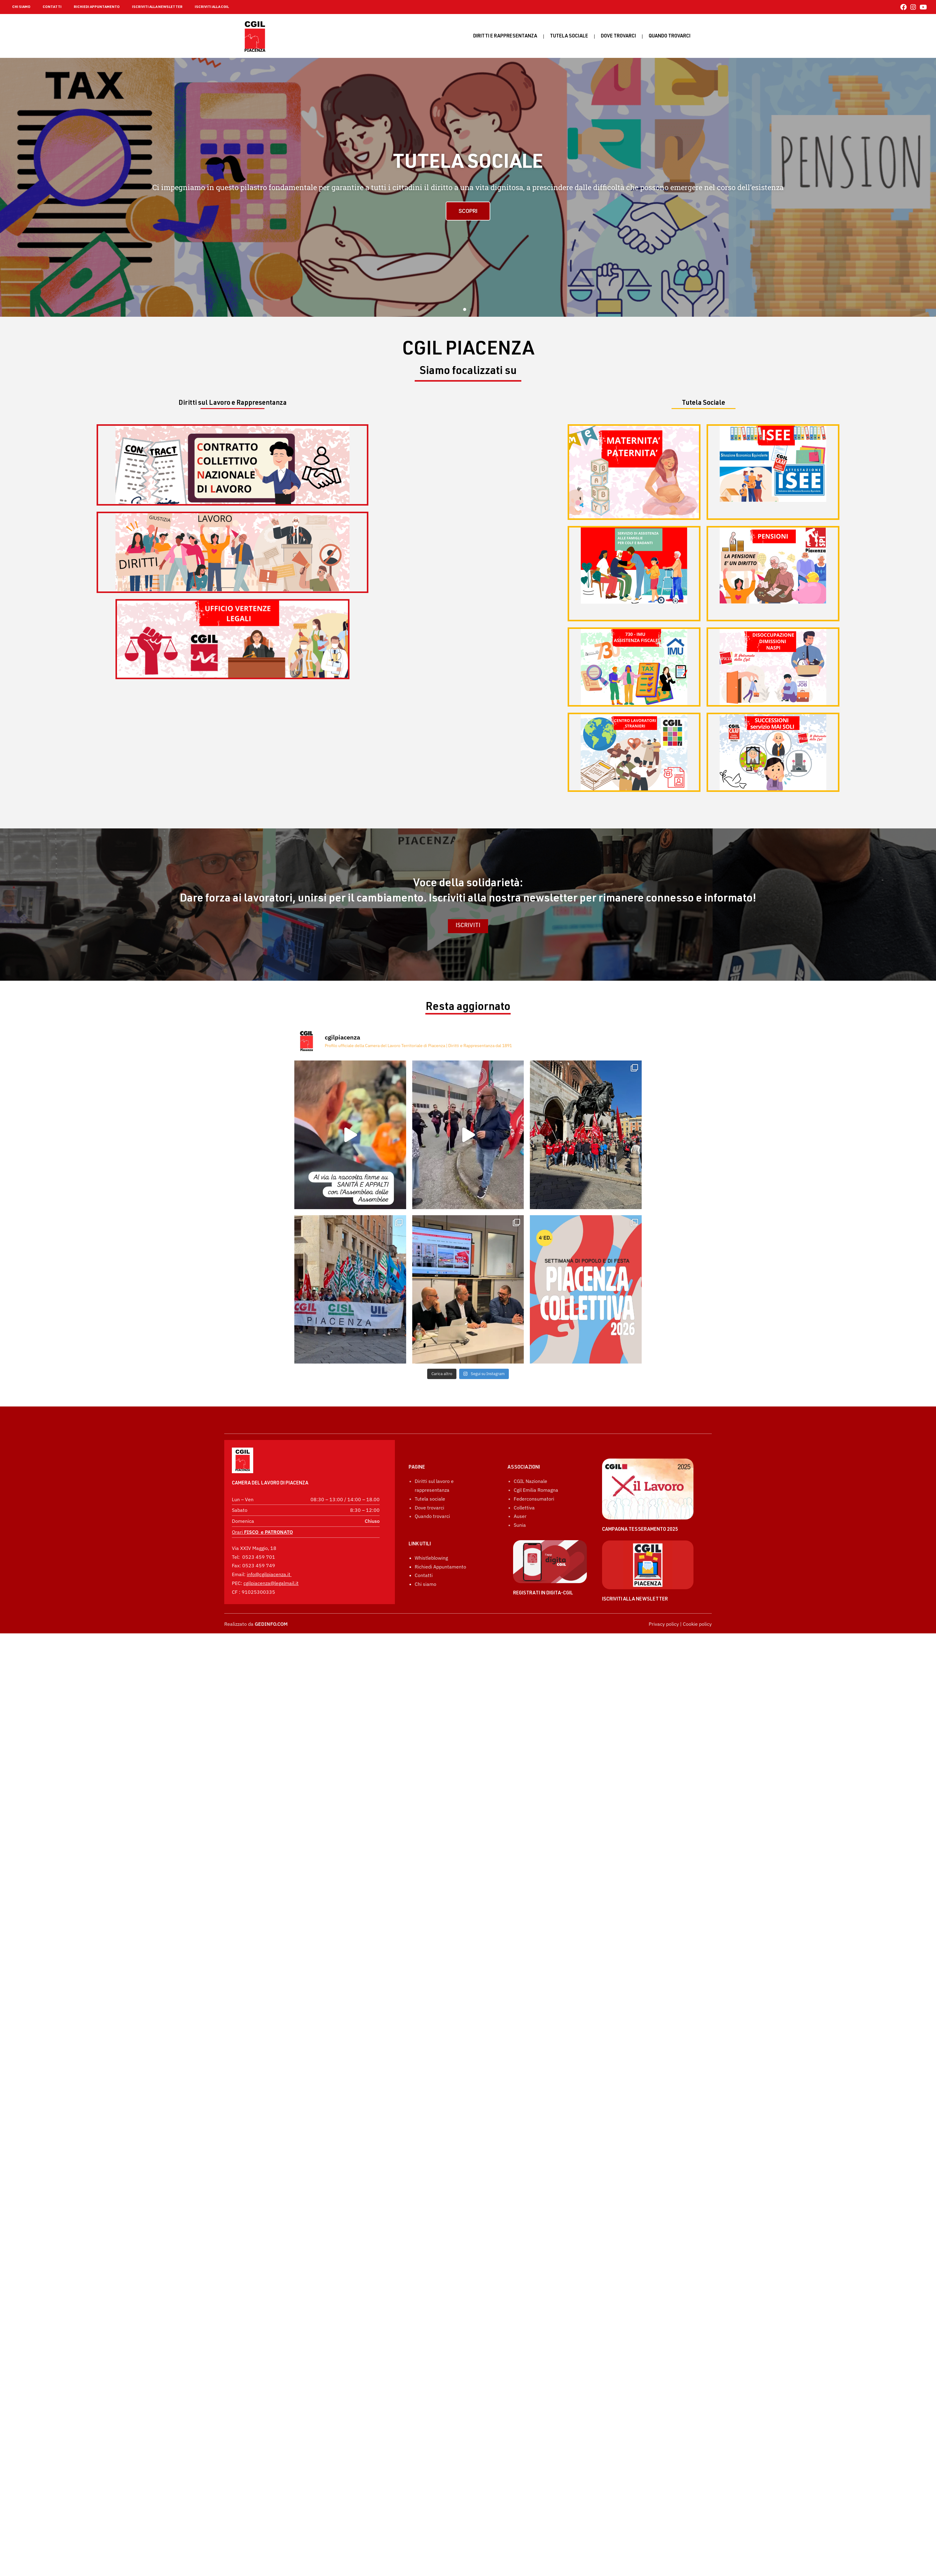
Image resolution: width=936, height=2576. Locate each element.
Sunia (520, 1589)
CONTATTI (52, 7)
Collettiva (524, 1572)
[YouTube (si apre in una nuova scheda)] (922, 7)
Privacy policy (664, 1688)
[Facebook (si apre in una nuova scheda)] (904, 7)
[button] (464, 309)
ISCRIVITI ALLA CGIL (212, 7)
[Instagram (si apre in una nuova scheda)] (913, 7)
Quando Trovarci (669, 36)
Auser (520, 1580)
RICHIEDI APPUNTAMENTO (97, 7)
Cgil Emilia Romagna (536, 1554)
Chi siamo (425, 1648)
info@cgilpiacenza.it (268, 1576)
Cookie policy (697, 1688)
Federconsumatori (534, 1563)
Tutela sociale (569, 36)
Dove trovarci (618, 36)
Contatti (424, 1639)
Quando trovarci (432, 1580)
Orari (262, 1534)
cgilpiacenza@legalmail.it (271, 1585)
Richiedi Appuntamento (440, 1631)
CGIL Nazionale (530, 1545)
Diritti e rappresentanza (505, 36)
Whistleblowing (431, 1622)
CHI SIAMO (21, 7)
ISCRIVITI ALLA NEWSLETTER (157, 7)
